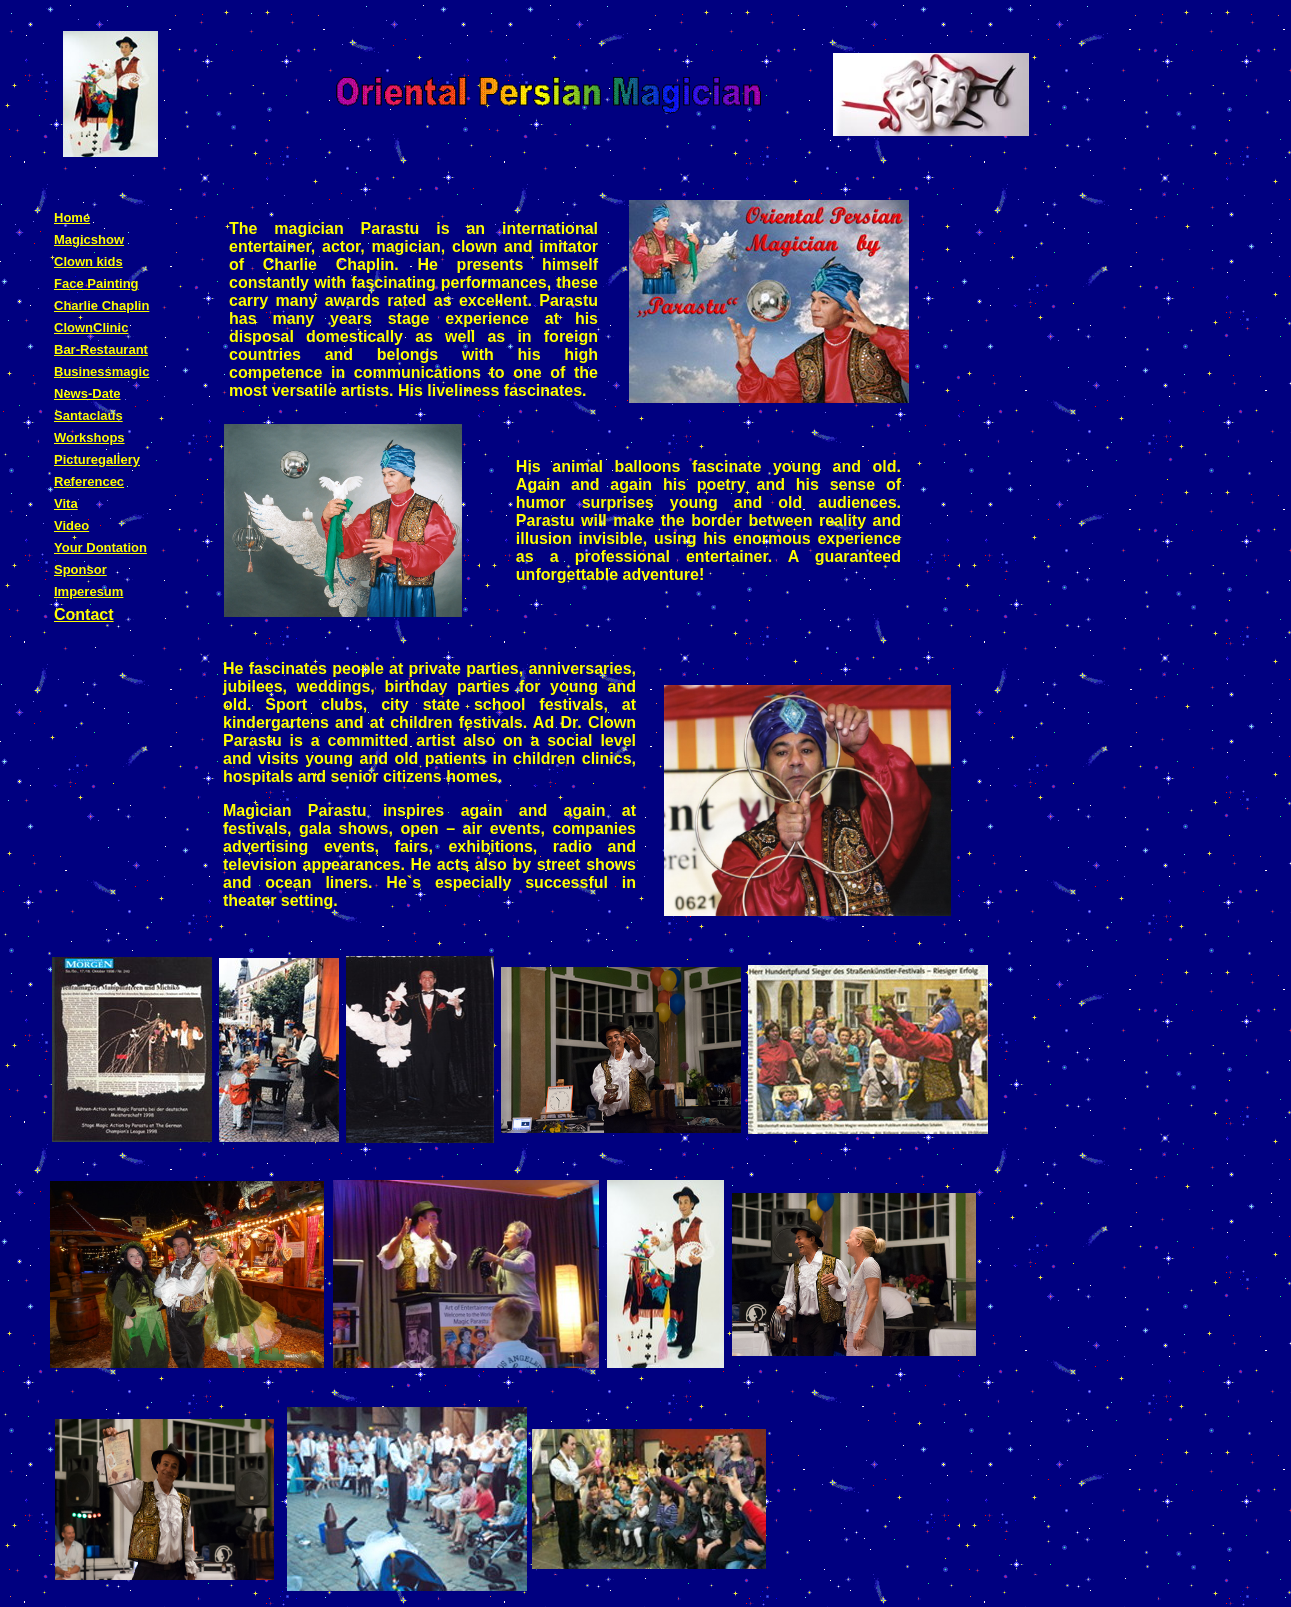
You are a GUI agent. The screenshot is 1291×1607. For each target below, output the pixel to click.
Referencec (89, 481)
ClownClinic (91, 327)
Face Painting (96, 283)
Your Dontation (100, 547)
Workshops (89, 437)
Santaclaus (88, 415)
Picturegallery (97, 459)
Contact (84, 614)
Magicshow (89, 239)
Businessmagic (101, 371)
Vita (66, 503)
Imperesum (88, 591)
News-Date (87, 393)
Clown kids (88, 261)
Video (71, 525)
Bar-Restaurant (101, 349)
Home (72, 217)
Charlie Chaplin (101, 305)
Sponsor (80, 569)
